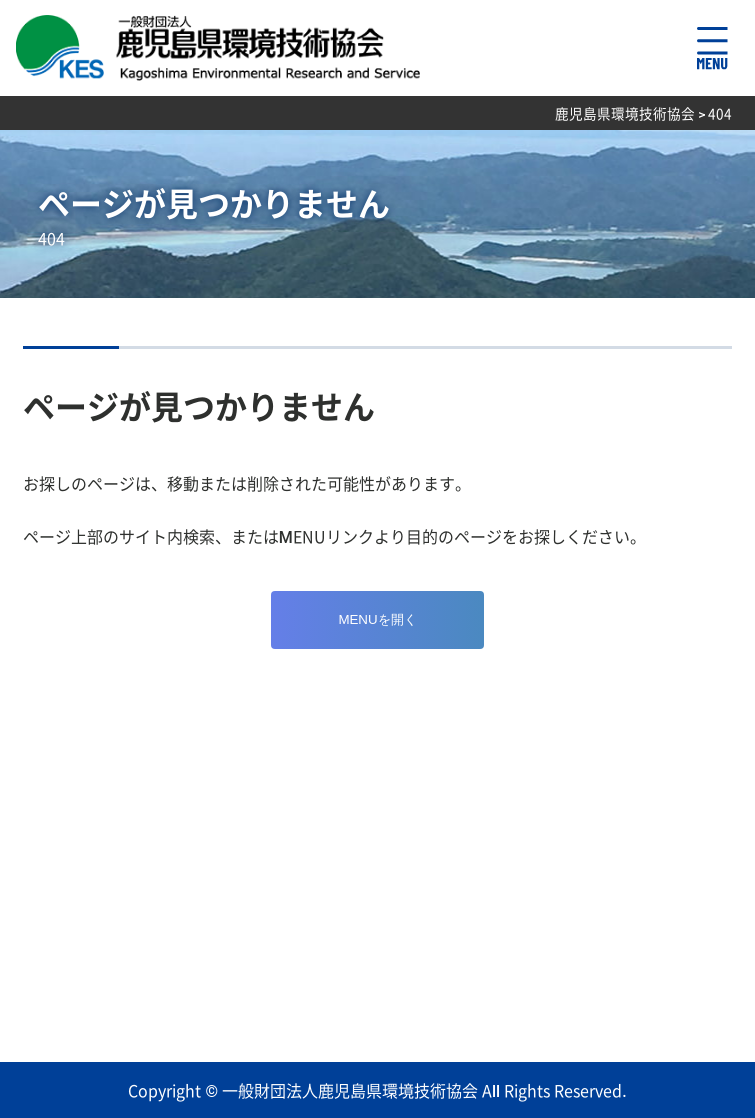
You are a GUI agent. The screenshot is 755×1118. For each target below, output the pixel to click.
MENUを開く (377, 619)
